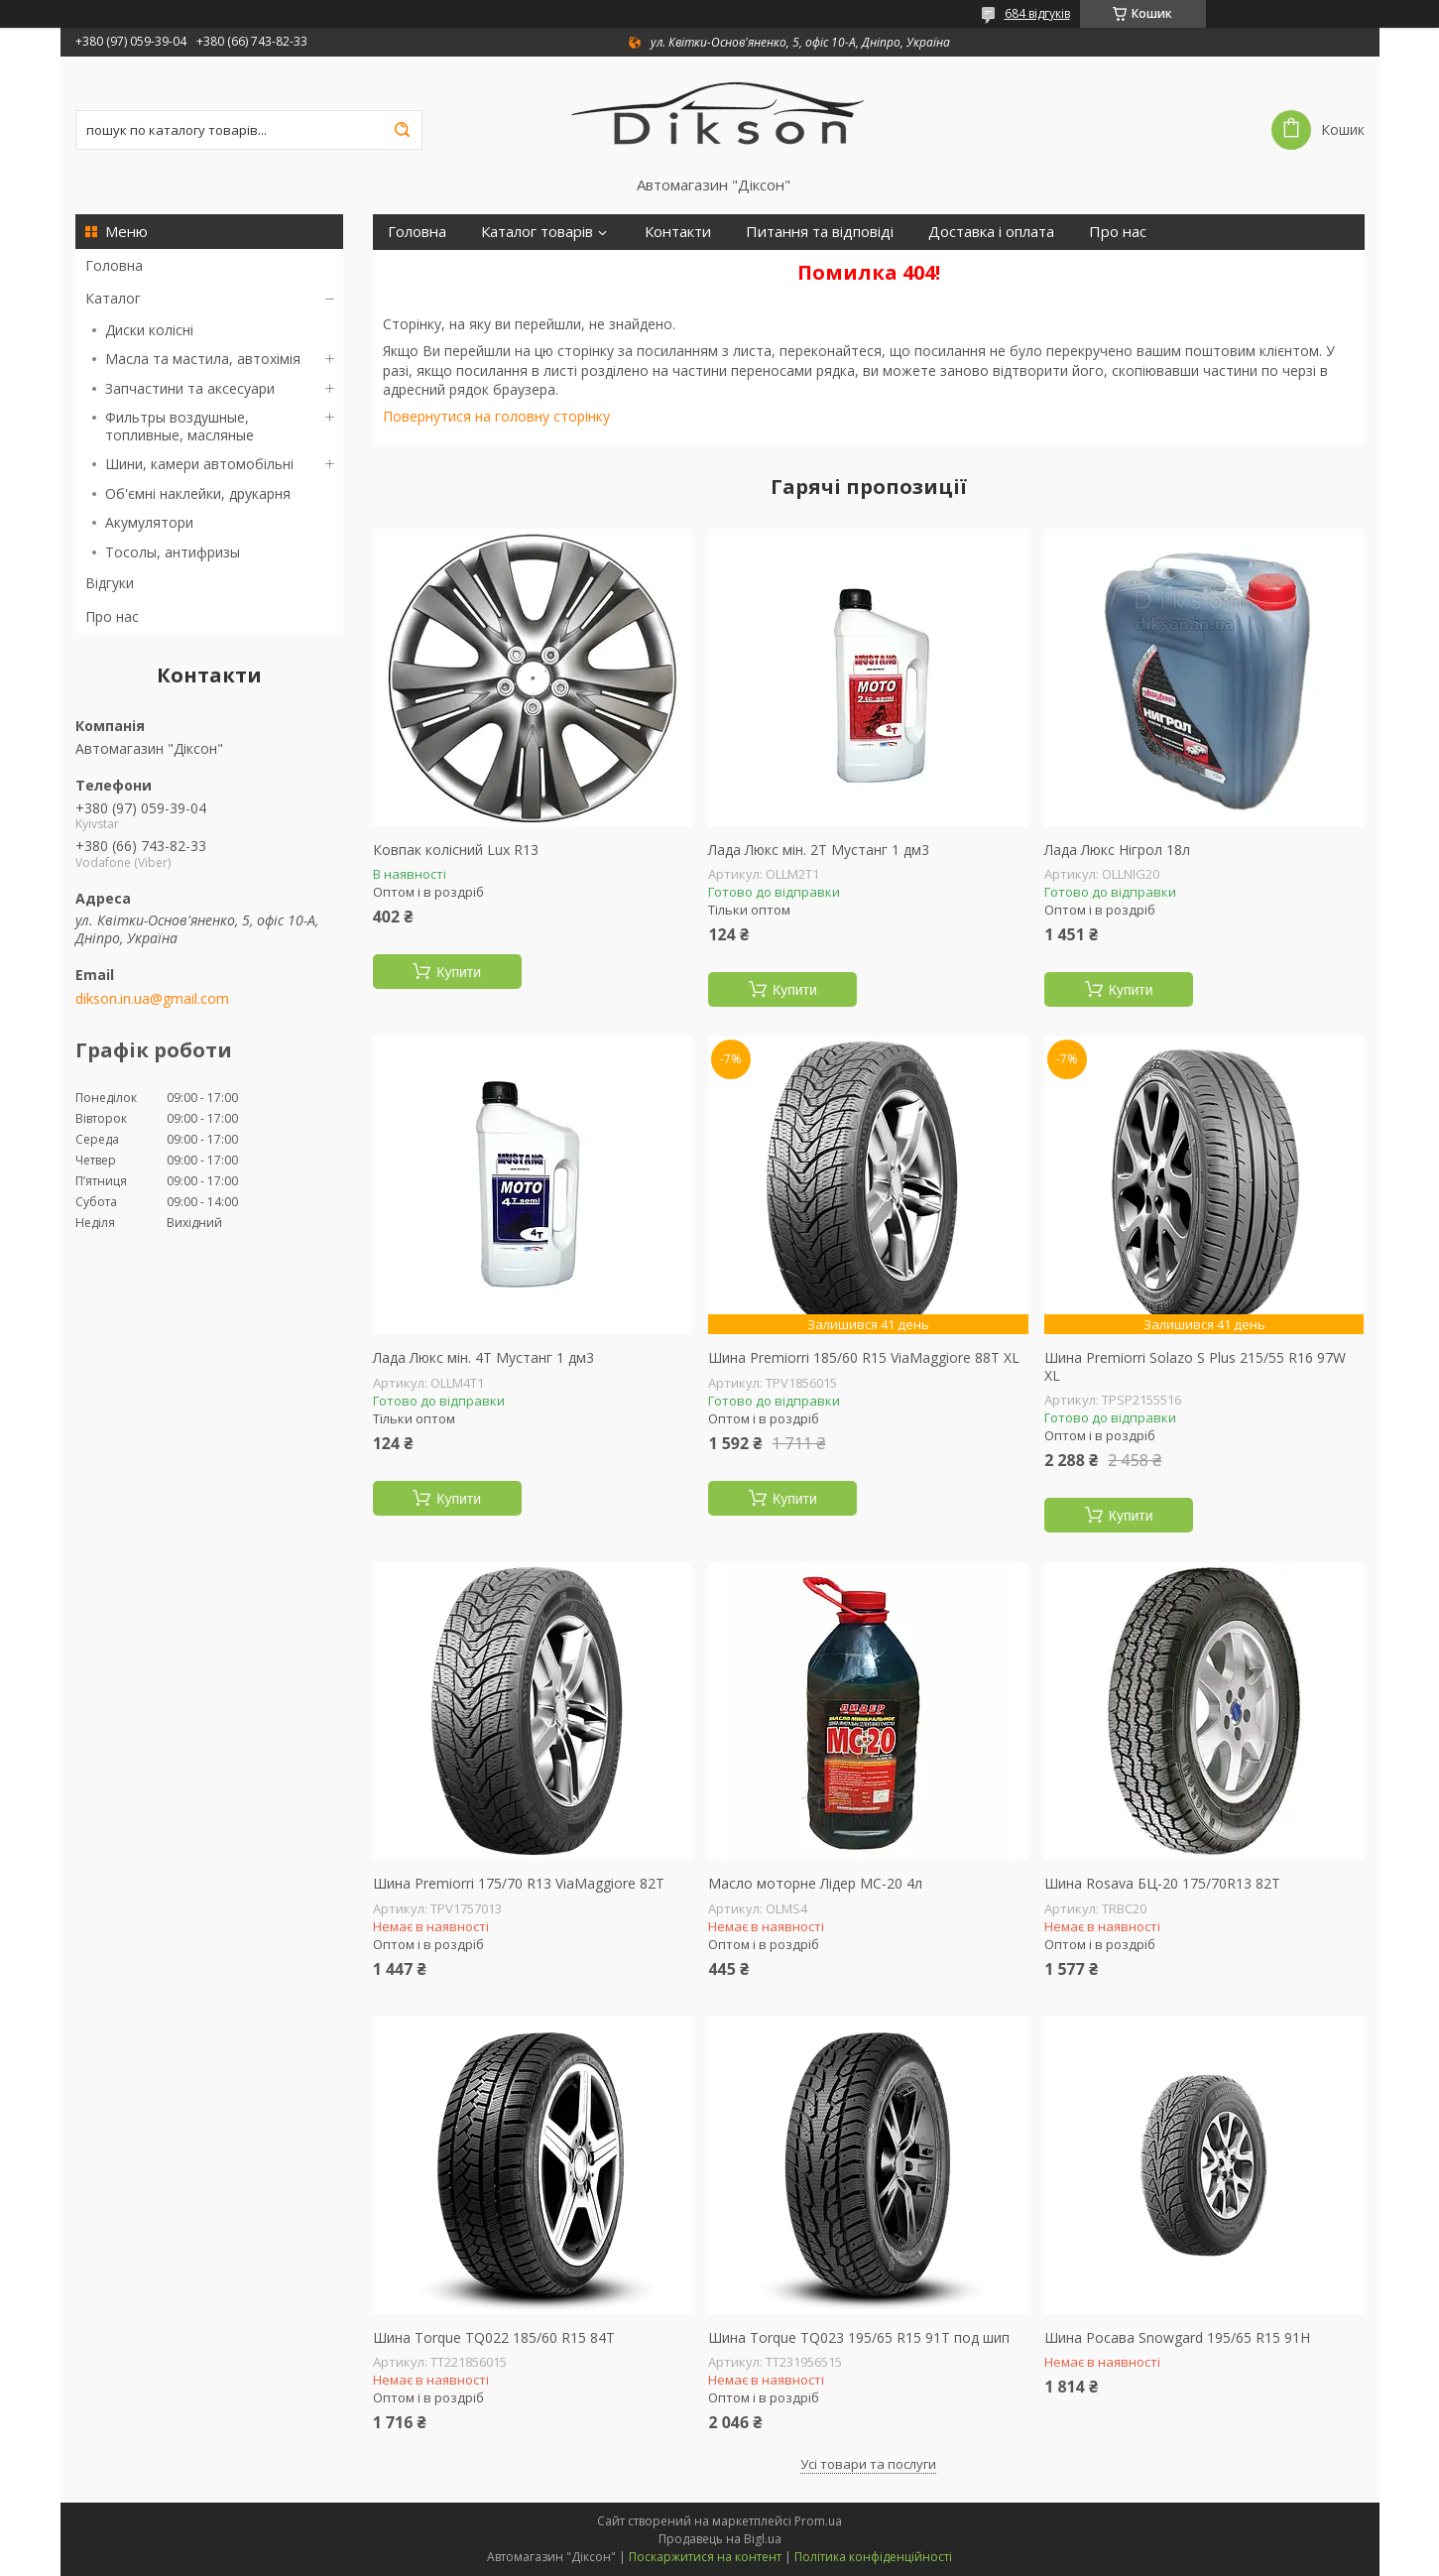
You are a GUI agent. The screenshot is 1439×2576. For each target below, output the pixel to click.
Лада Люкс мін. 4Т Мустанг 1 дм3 (483, 1358)
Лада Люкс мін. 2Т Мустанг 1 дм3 (818, 850)
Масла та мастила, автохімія (202, 358)
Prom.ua (818, 2521)
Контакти (678, 231)
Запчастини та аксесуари (190, 388)
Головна (114, 265)
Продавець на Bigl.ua (720, 2538)
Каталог (113, 298)
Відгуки (109, 582)
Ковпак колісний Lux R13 (456, 850)
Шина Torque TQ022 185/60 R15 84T (494, 2338)
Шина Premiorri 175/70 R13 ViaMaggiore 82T (518, 1884)
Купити (458, 972)
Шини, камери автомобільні (199, 463)
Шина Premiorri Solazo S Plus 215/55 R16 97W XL (1195, 1366)
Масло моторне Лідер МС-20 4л (815, 1884)
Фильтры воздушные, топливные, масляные (179, 426)
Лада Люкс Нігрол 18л (1117, 850)
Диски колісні (149, 329)
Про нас (112, 616)
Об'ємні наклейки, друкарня (198, 493)
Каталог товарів (537, 231)
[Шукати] (402, 130)
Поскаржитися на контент (705, 2556)
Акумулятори (149, 522)
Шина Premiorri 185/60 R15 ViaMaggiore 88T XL (863, 1358)
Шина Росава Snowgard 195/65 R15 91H (1177, 2338)
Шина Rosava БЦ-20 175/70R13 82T (1162, 1884)
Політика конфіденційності (873, 2556)
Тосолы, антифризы (172, 552)
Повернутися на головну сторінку (496, 416)
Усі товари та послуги (868, 2464)
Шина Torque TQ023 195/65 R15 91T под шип (859, 2338)
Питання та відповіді (820, 231)
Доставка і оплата (991, 231)
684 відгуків (1037, 13)
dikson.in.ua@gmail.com (152, 999)
